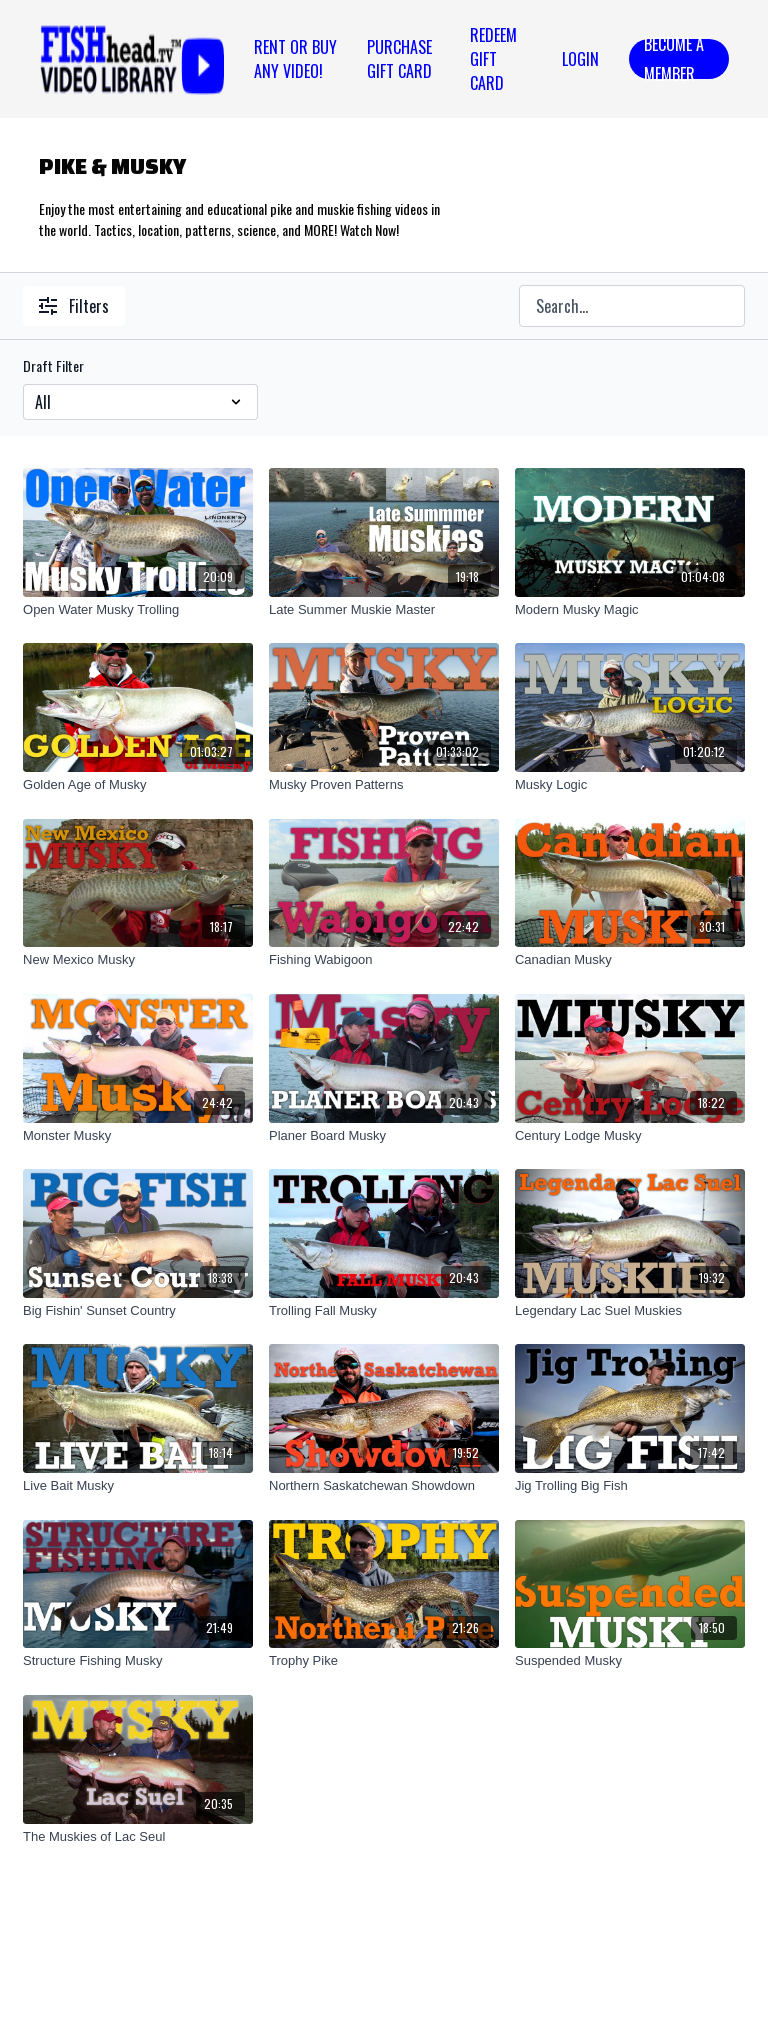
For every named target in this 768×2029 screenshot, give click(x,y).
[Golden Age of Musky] (138, 785)
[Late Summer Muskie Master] (384, 610)
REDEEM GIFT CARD (493, 59)
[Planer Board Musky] (384, 1136)
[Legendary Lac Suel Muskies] (630, 1311)
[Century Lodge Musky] (630, 1136)
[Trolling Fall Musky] (384, 1311)
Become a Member (674, 59)
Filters (74, 306)
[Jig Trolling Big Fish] (630, 1486)
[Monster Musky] (138, 1136)
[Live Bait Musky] (138, 1486)
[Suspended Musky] (630, 1661)
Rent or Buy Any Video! (295, 59)
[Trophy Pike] (384, 1661)
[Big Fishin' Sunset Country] (138, 1311)
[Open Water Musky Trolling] (138, 610)
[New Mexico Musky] (138, 960)
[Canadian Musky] (630, 960)
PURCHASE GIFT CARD (399, 59)
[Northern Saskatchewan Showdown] (384, 1486)
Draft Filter (53, 366)
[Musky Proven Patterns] (384, 785)
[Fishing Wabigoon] (384, 960)
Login (580, 59)
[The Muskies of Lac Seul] (138, 1837)
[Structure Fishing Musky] (138, 1661)
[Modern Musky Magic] (630, 610)
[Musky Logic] (630, 785)
